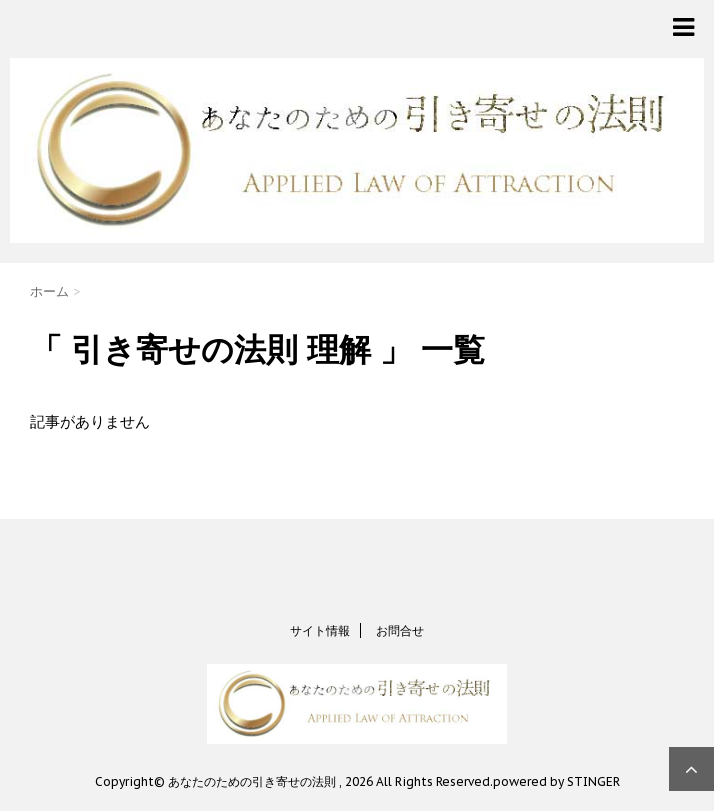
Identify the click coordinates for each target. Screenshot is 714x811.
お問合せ (400, 630)
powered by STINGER (556, 781)
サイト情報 (320, 630)
